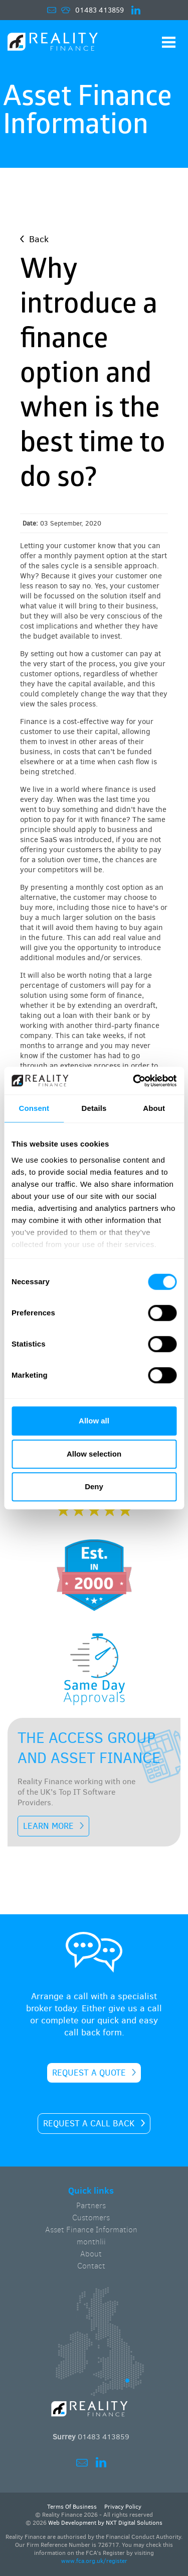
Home (53, 43)
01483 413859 (99, 10)
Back (39, 239)
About (91, 2253)
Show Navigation (168, 42)
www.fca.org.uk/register (94, 2561)
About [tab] (154, 1108)
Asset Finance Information (91, 2229)
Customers (91, 2217)
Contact (91, 2265)
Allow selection (94, 1454)
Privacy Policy (122, 2507)
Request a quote (89, 2073)
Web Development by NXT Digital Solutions (105, 2523)
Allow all (94, 1420)
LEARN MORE (48, 1826)
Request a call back (89, 2123)
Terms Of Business (72, 2507)
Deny (94, 1486)
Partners (91, 2205)
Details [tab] (94, 1108)
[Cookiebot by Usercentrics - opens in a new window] (133, 1080)
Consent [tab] (34, 1108)
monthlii (91, 2241)
